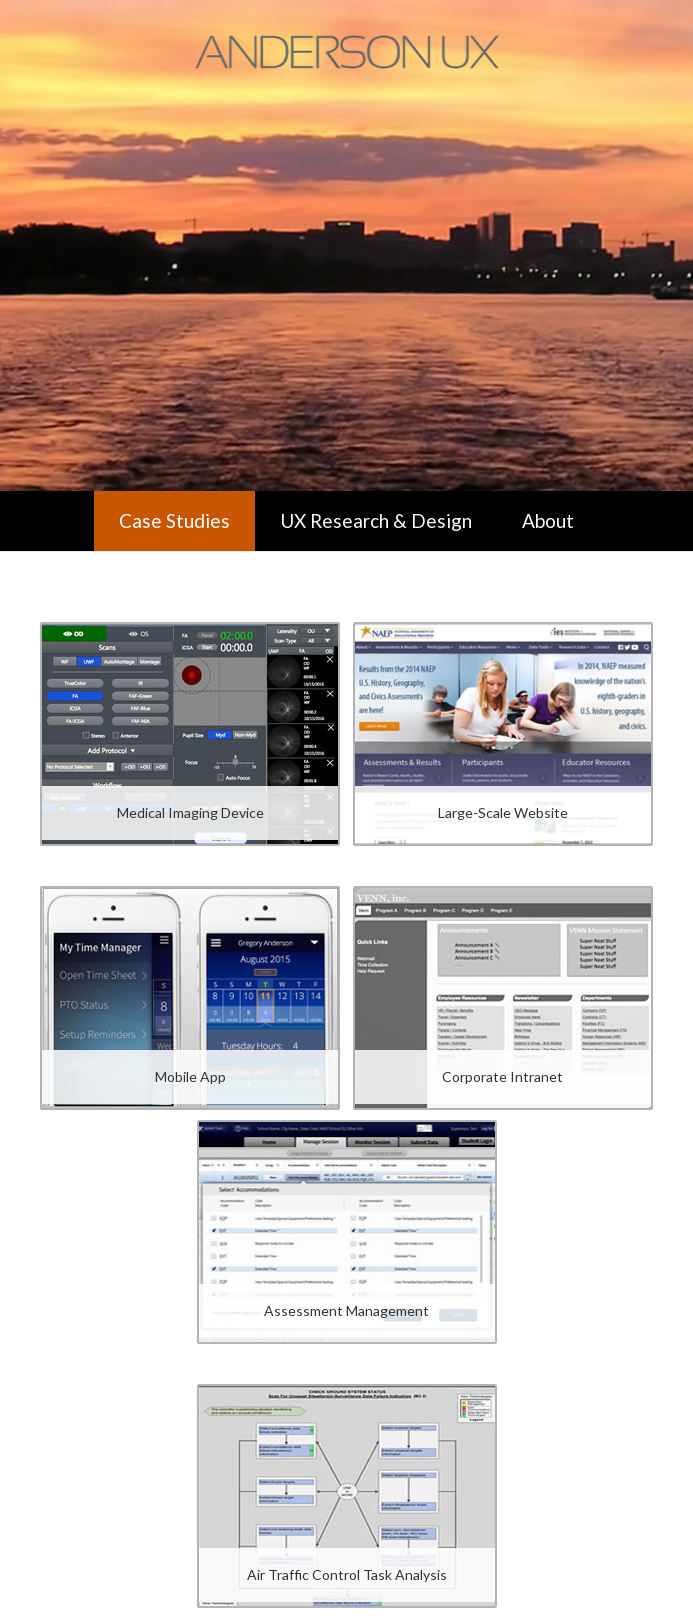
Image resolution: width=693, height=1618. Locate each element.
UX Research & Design (376, 520)
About (548, 520)
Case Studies (174, 520)
